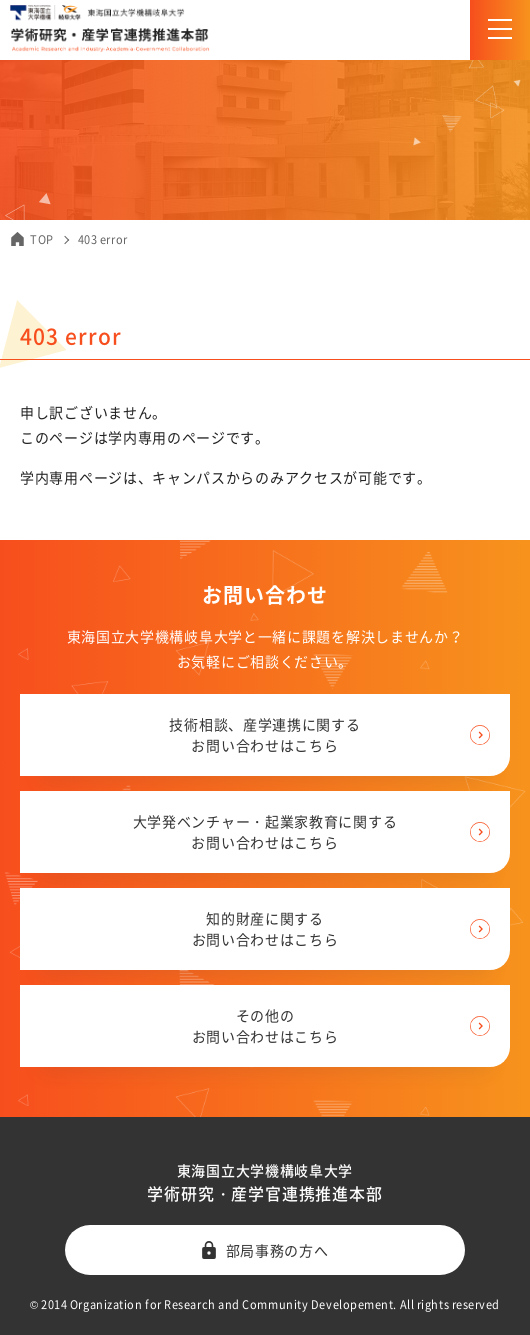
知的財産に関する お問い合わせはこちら (265, 928)
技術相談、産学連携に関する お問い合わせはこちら (264, 734)
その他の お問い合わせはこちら (265, 1025)
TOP (42, 239)
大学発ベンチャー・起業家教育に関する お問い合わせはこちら (265, 831)
